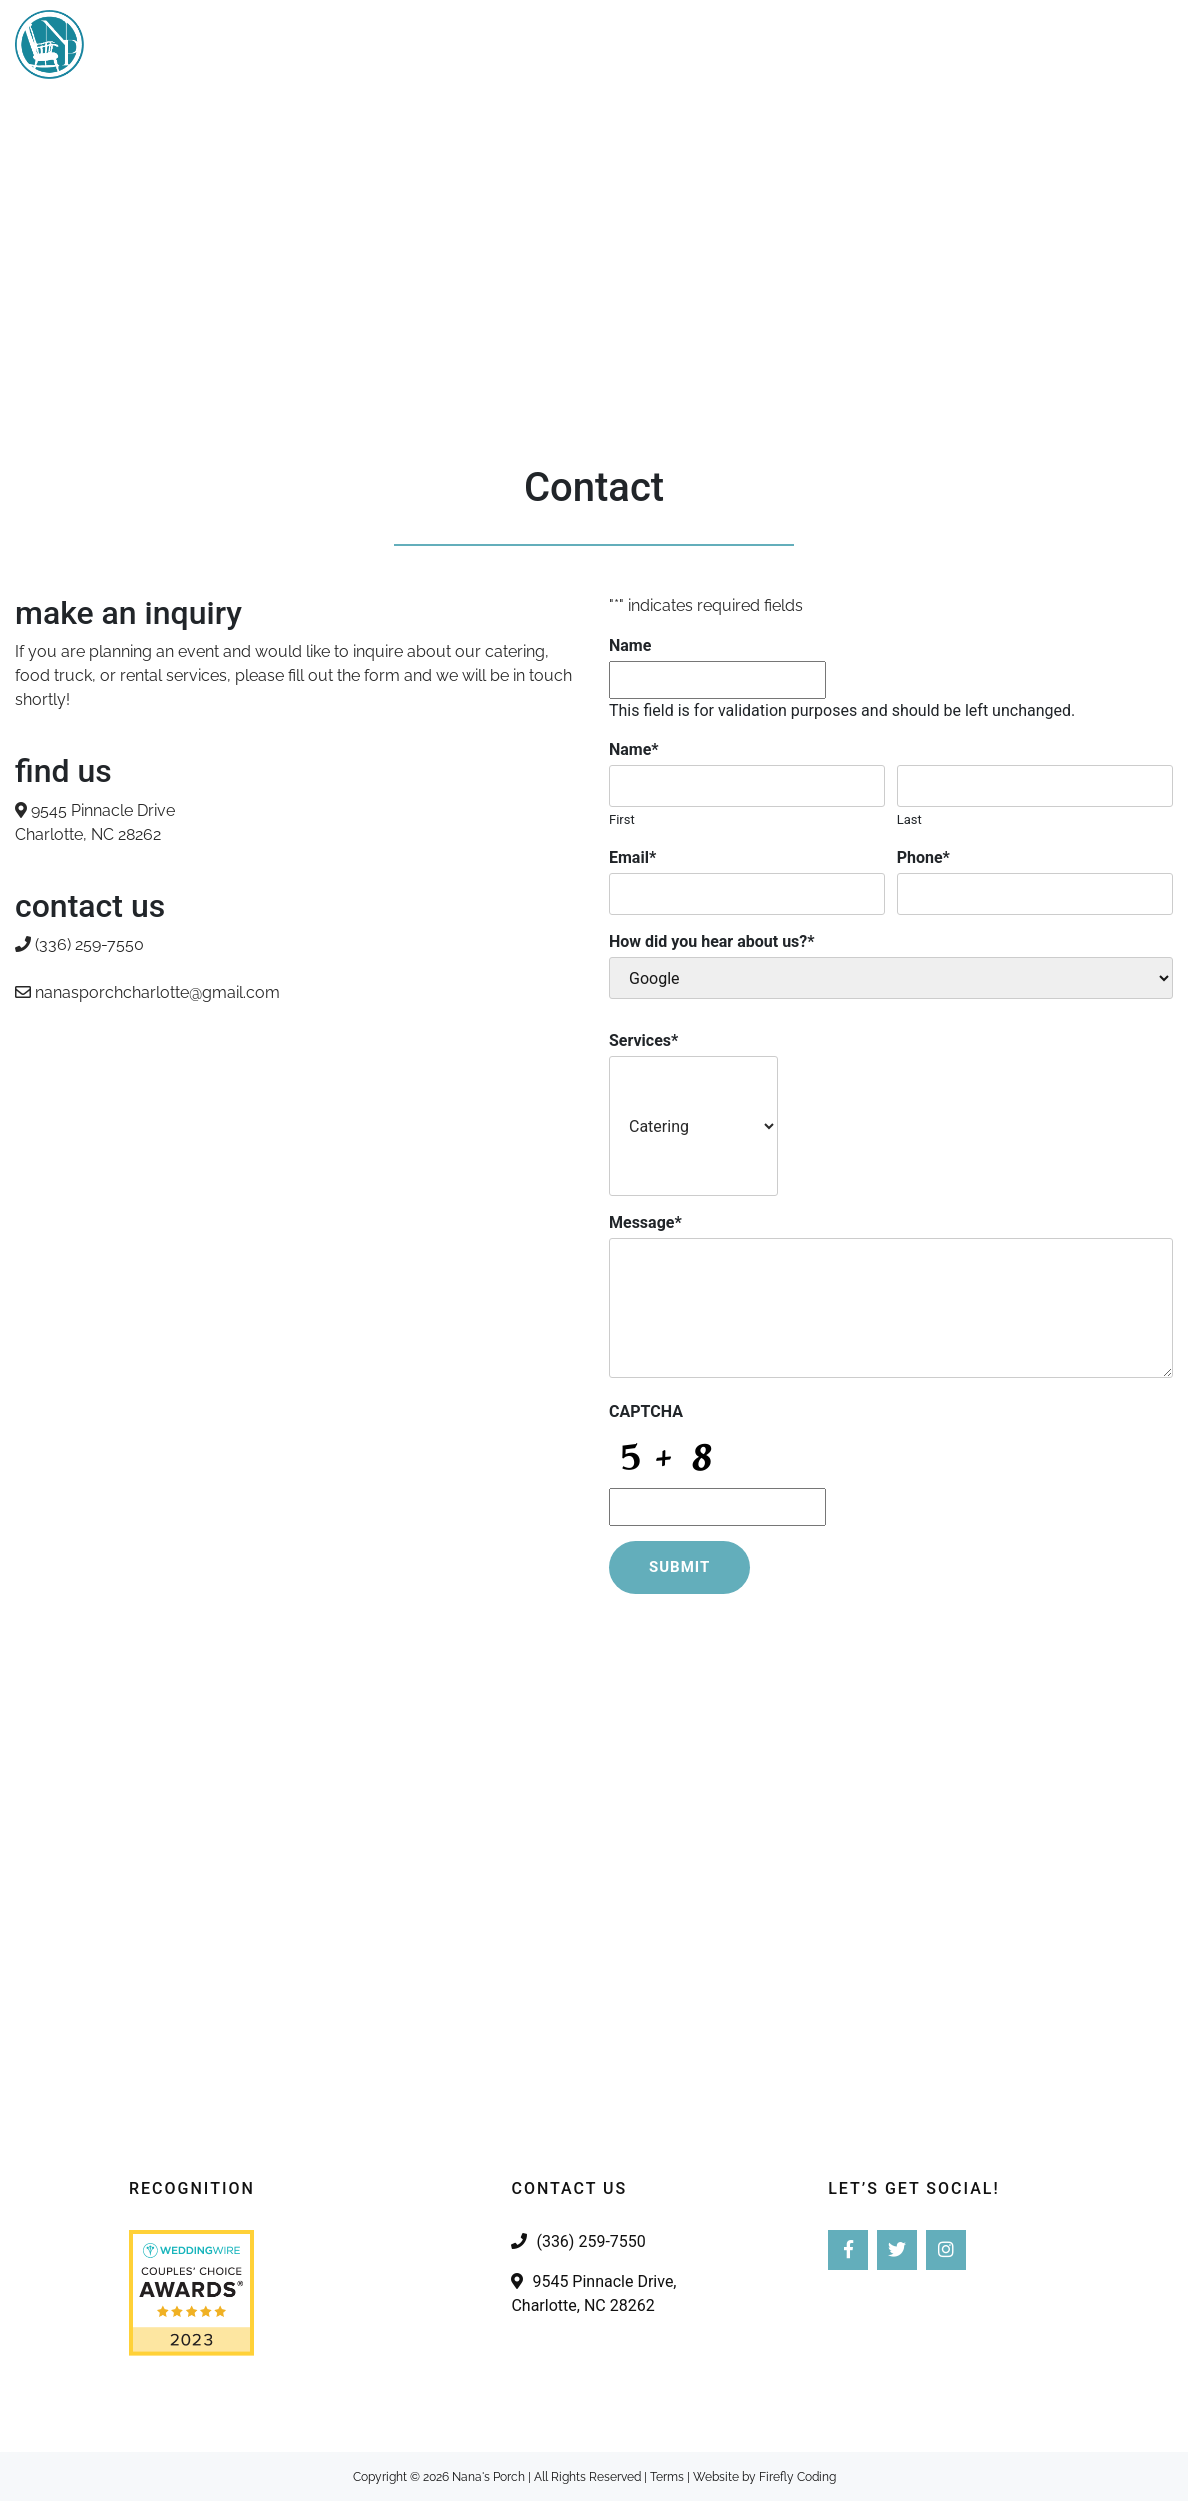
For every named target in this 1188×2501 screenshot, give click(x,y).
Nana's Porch (488, 2477)
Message (645, 1222)
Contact (1123, 44)
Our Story (749, 44)
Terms (667, 2477)
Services (637, 44)
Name (630, 645)
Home (545, 44)
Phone (923, 857)
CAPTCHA (646, 1411)
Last (909, 819)
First (622, 819)
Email (632, 857)
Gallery (856, 44)
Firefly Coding (797, 2477)
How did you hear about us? (712, 941)
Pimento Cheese (988, 44)
